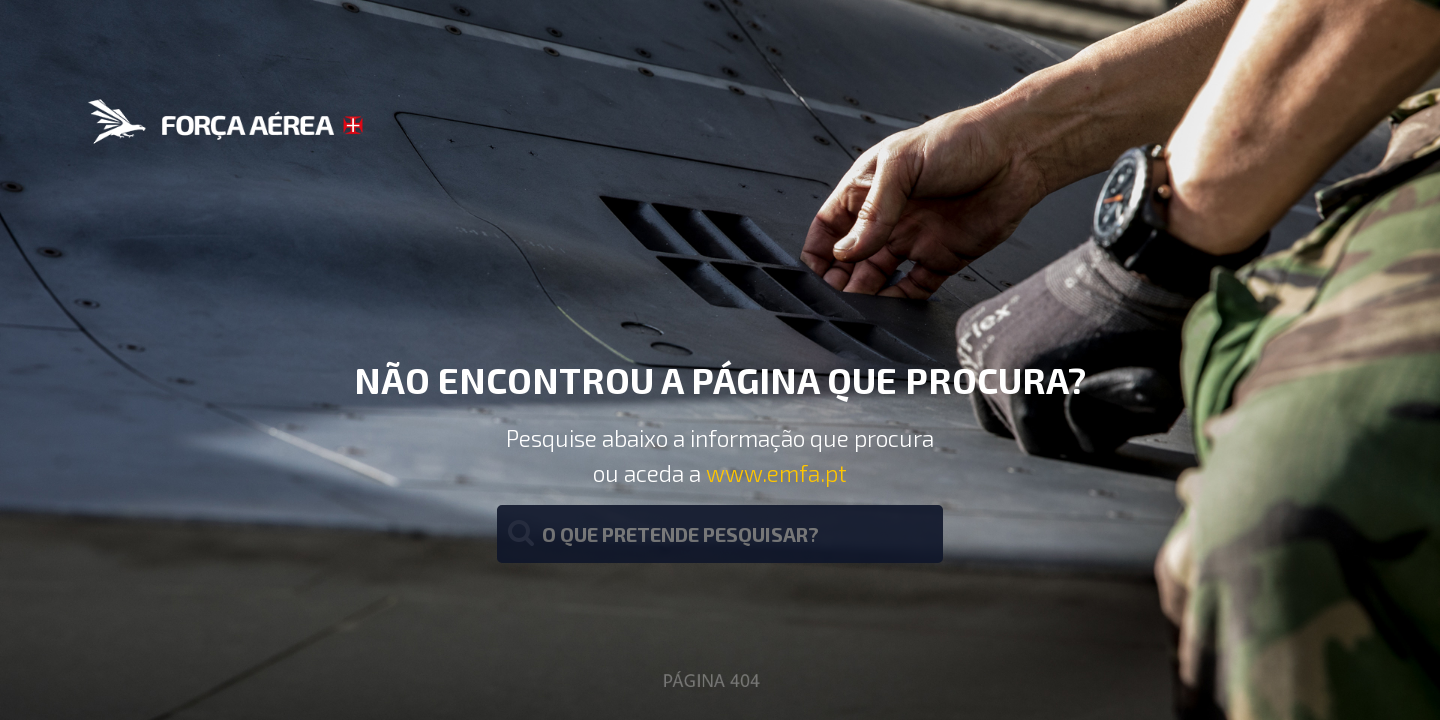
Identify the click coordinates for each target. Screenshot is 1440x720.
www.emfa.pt (776, 473)
